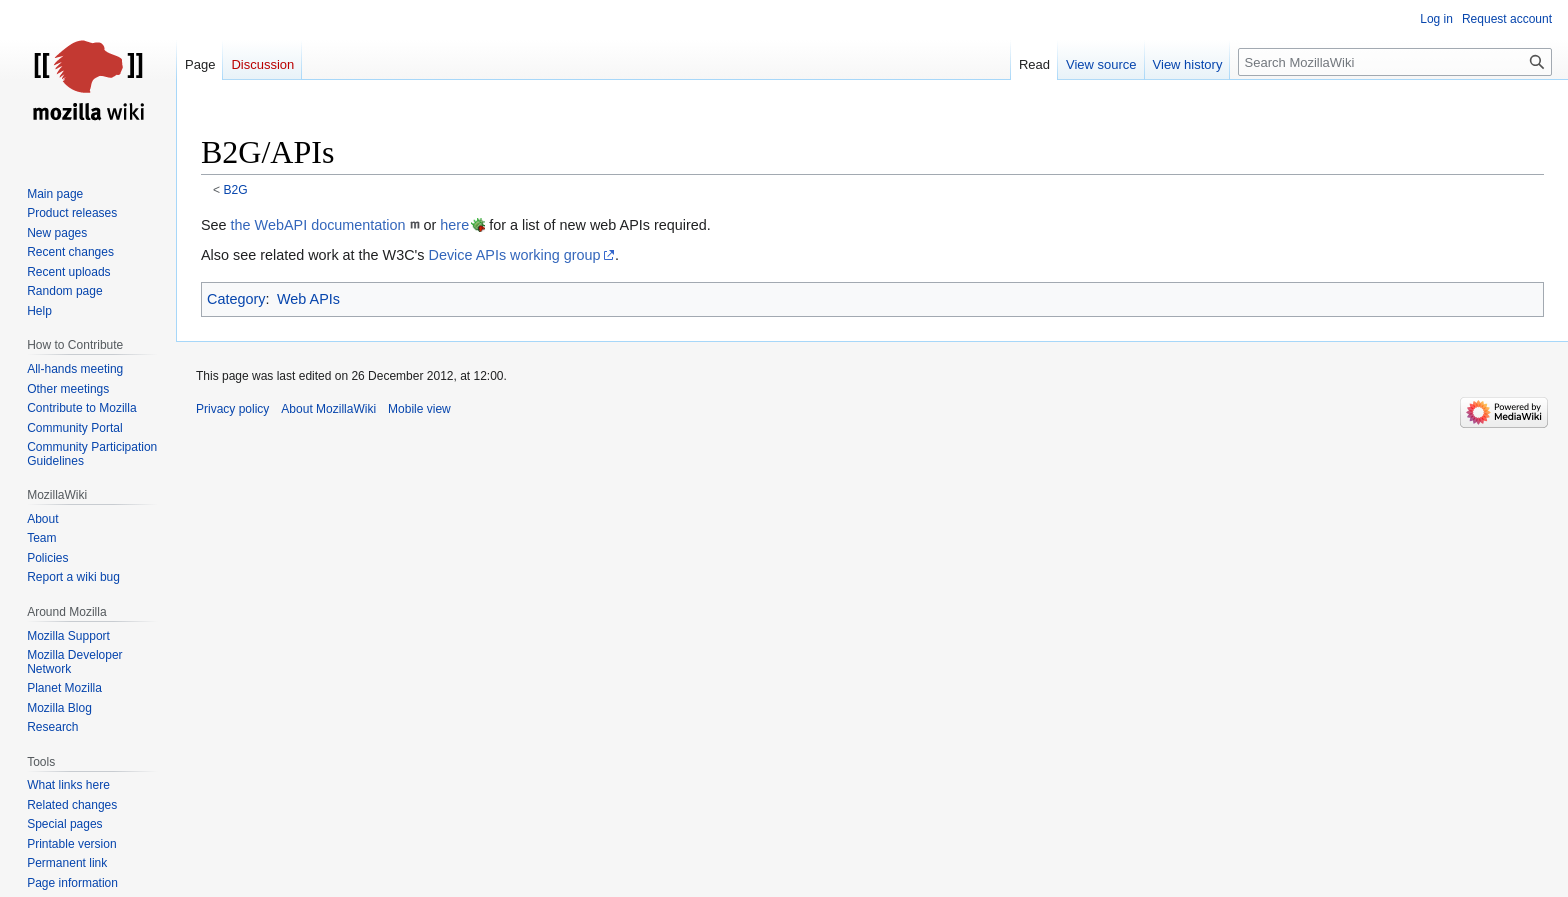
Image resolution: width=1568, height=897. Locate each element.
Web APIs (308, 299)
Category (236, 299)
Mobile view (419, 409)
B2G (236, 190)
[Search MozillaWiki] (1395, 62)
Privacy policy (232, 409)
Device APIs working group (515, 255)
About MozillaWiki (328, 409)
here (454, 225)
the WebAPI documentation (318, 225)
